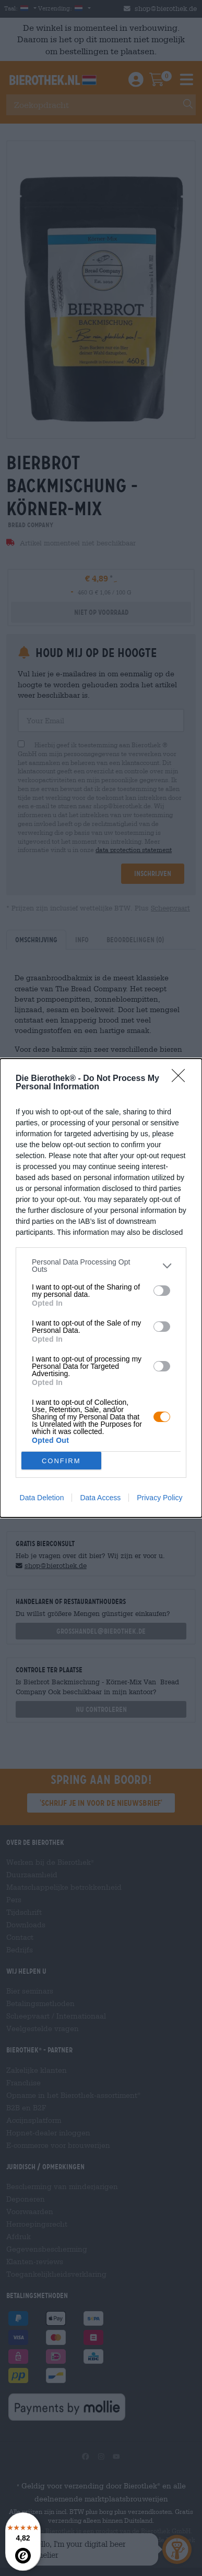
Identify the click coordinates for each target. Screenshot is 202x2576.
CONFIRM (61, 1461)
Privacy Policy (159, 1497)
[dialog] (101, 1288)
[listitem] (101, 1265)
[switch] (161, 1290)
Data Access (100, 1497)
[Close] (182, 1079)
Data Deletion (42, 1497)
